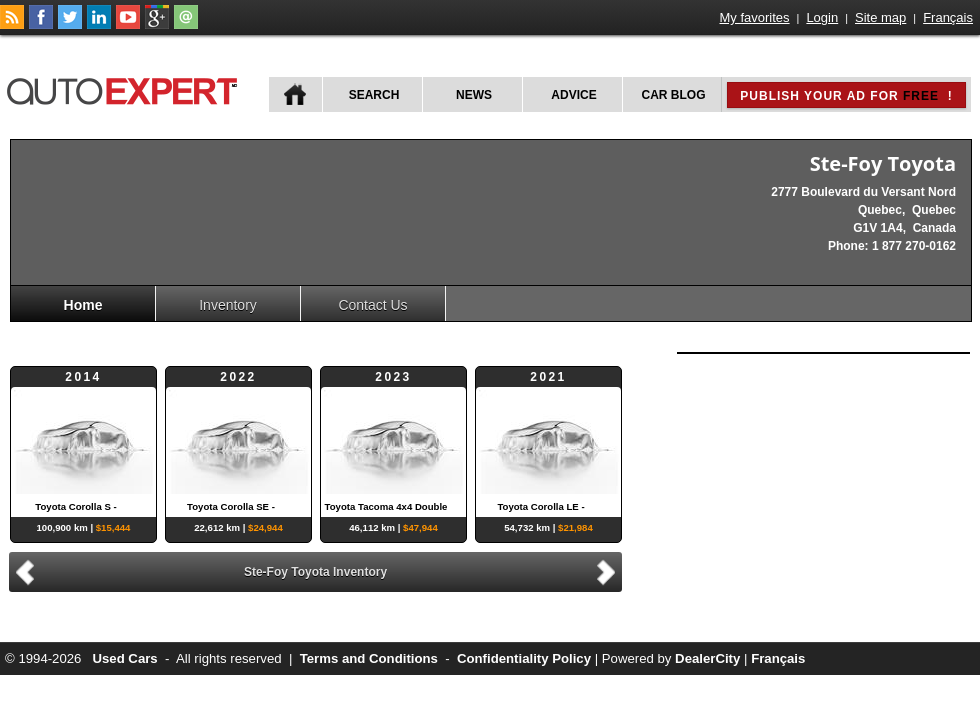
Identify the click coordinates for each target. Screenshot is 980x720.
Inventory (228, 305)
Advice (573, 95)
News (474, 95)
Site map (880, 17)
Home (83, 305)
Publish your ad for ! (846, 96)
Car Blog (674, 95)
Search (374, 95)
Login (822, 17)
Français (948, 17)
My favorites (755, 17)
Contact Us (372, 305)
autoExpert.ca (126, 88)
